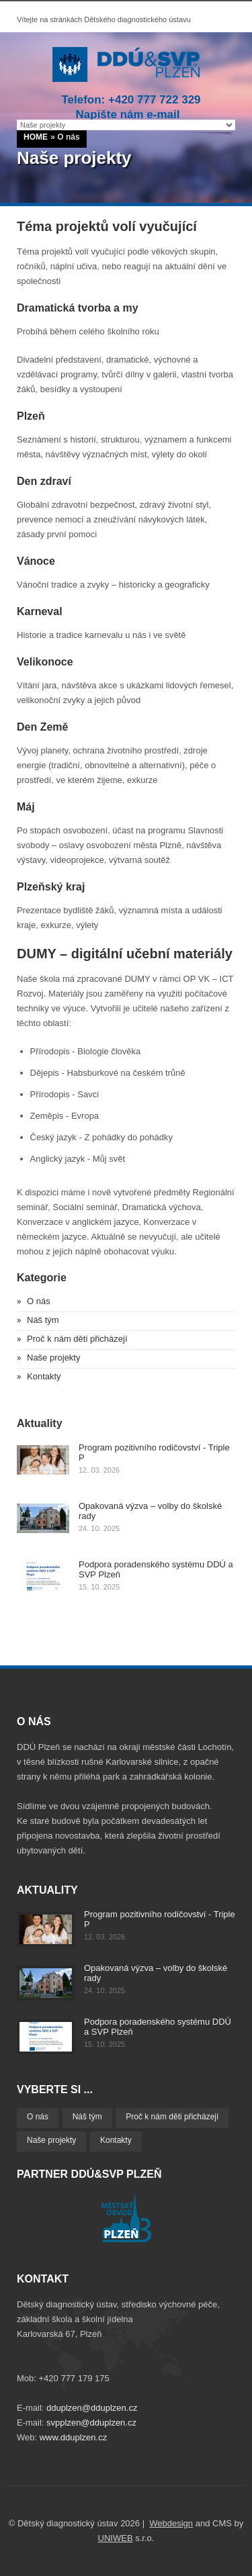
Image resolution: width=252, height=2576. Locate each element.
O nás (38, 1301)
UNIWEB (115, 2538)
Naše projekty (53, 1357)
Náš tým (43, 1320)
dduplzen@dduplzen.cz (91, 2408)
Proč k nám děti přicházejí (77, 1339)
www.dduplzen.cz (73, 2437)
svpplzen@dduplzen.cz (91, 2423)
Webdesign (171, 2523)
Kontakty (44, 1376)
